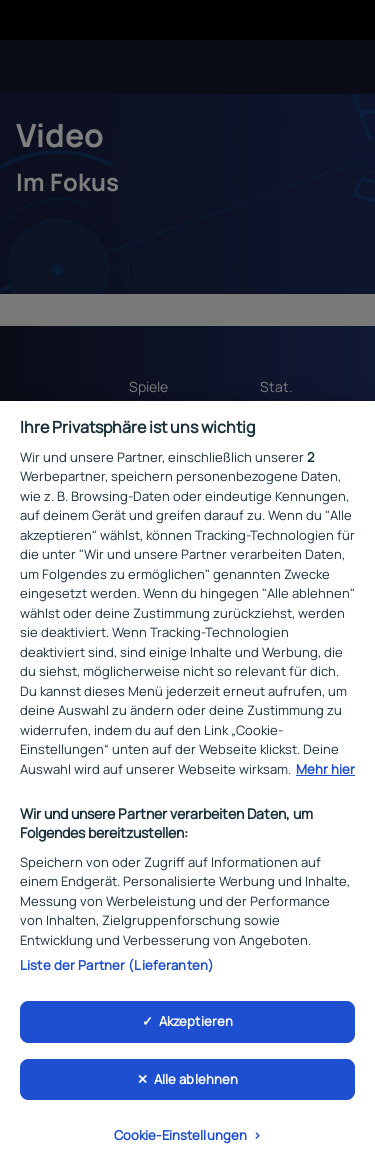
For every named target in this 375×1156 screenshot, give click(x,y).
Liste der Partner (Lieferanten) (117, 971)
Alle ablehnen (196, 1086)
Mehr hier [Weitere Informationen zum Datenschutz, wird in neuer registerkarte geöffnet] (325, 776)
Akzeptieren (196, 1028)
